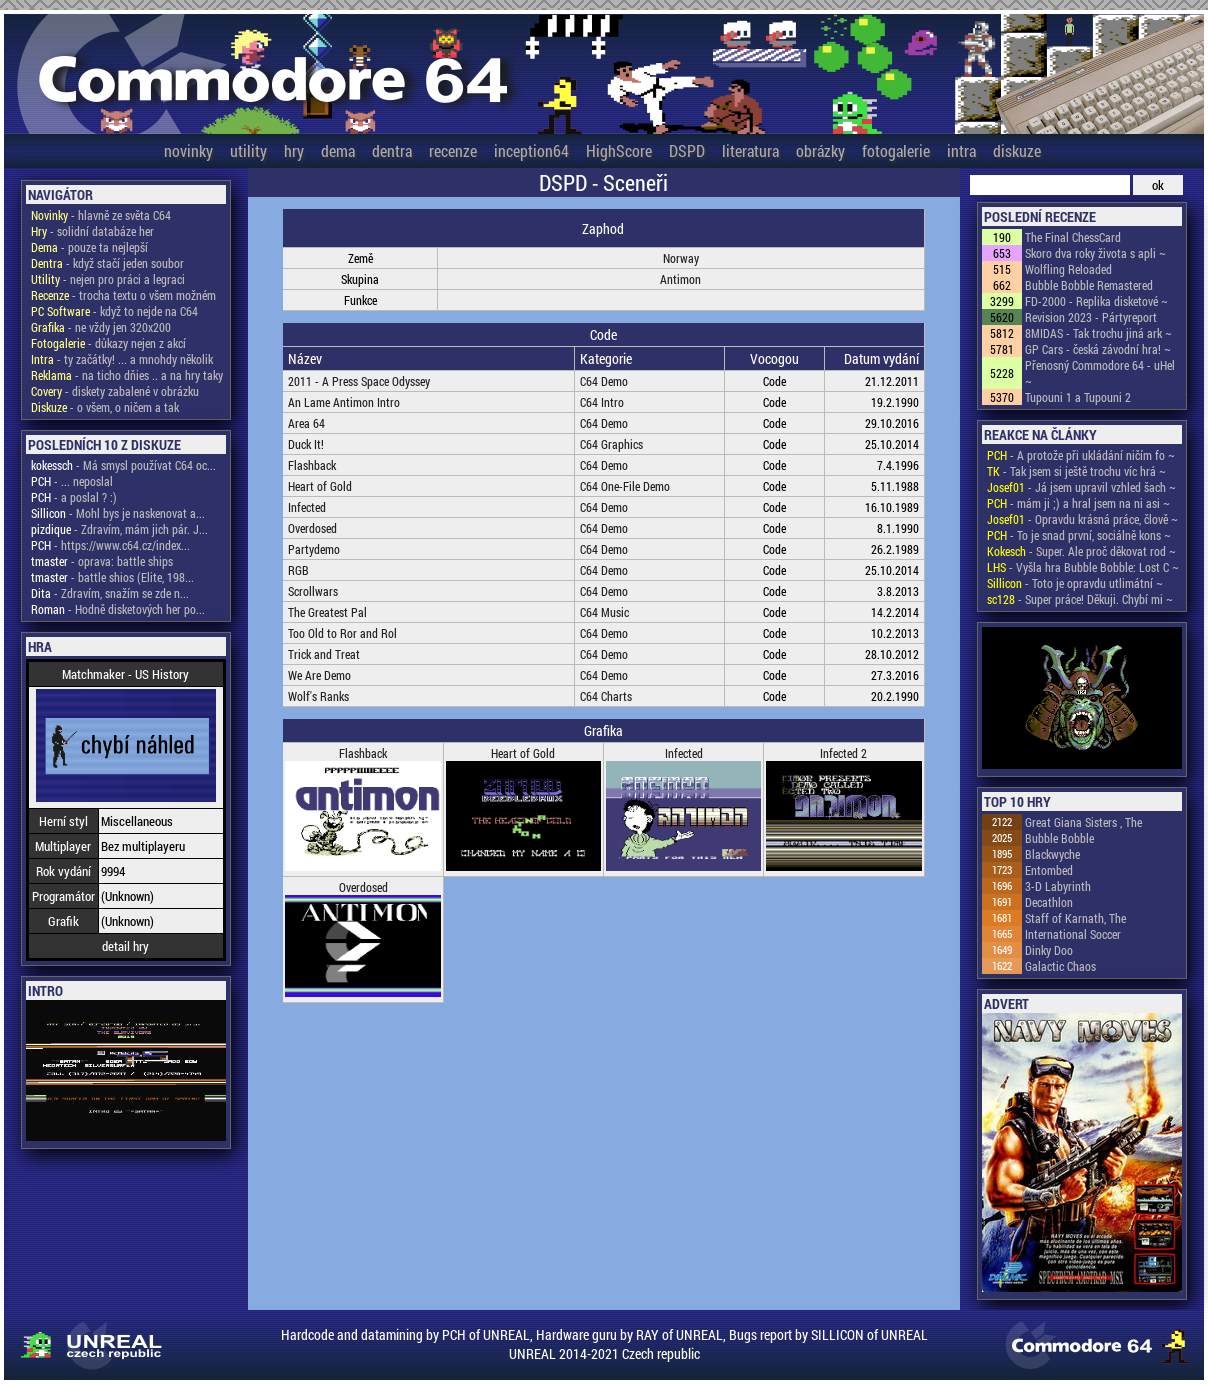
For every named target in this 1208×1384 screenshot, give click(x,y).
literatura (750, 150)
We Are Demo (319, 675)
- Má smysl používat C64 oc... (123, 465)
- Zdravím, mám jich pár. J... (119, 529)
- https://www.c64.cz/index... (110, 545)
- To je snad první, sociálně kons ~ (1079, 535)
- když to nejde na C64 (114, 311)
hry (294, 150)
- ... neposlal (72, 481)
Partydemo (314, 549)
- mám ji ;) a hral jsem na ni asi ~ (1078, 503)
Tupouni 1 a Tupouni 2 (1078, 397)
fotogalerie (896, 150)
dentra (392, 150)
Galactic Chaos (1060, 966)
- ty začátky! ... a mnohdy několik (122, 359)
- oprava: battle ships (102, 561)
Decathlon (1049, 902)
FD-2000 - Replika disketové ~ (1096, 301)
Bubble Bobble (1059, 838)
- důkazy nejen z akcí (108, 343)
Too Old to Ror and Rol (342, 633)
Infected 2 (843, 753)
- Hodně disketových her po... (118, 609)
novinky (188, 150)
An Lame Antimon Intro (344, 402)
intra (961, 150)
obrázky (820, 150)
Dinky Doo (1049, 950)
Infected (307, 507)
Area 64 (306, 423)
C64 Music (604, 612)
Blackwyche (1052, 854)
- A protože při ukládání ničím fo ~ (1081, 455)
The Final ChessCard (1073, 237)
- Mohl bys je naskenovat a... (118, 513)
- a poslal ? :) (74, 497)
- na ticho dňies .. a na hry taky (127, 375)
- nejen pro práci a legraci (108, 279)
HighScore (619, 150)
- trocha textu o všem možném (123, 295)
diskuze (1017, 150)
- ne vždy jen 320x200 (101, 327)
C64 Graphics (611, 444)
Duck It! (306, 444)
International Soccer (1073, 934)
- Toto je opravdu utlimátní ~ (1075, 583)
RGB (298, 570)
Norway (681, 258)
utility (248, 150)
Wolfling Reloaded (1068, 269)
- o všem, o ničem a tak (105, 407)
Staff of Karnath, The (1075, 918)
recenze (453, 150)
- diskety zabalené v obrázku (115, 391)
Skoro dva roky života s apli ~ (1095, 253)
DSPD (687, 150)
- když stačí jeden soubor (107, 263)
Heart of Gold (320, 486)
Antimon (680, 279)
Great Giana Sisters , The (1083, 822)
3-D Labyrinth (1058, 886)
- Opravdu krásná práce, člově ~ (1082, 519)
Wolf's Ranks (318, 696)
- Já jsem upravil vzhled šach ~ (1081, 487)
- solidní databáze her (92, 231)
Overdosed (312, 528)
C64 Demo (604, 381)
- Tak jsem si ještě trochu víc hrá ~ (1076, 471)
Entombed (1049, 870)
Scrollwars (313, 591)
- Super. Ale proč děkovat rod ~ (1081, 551)
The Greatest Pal (327, 612)
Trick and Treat (324, 654)
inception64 (531, 150)
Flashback (312, 465)
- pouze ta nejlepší (89, 247)
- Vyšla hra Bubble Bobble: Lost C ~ (1083, 567)
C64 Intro (602, 402)
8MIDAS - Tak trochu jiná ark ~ (1098, 333)
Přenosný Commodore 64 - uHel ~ (1100, 373)
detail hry (125, 946)
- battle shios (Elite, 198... (112, 577)
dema (338, 150)
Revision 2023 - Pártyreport (1091, 317)
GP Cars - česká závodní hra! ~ (1098, 349)
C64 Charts (606, 696)
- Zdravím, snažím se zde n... (110, 593)
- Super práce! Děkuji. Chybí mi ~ (1080, 599)
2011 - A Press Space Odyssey (359, 381)
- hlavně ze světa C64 (101, 215)
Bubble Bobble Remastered (1089, 285)
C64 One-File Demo (625, 486)
